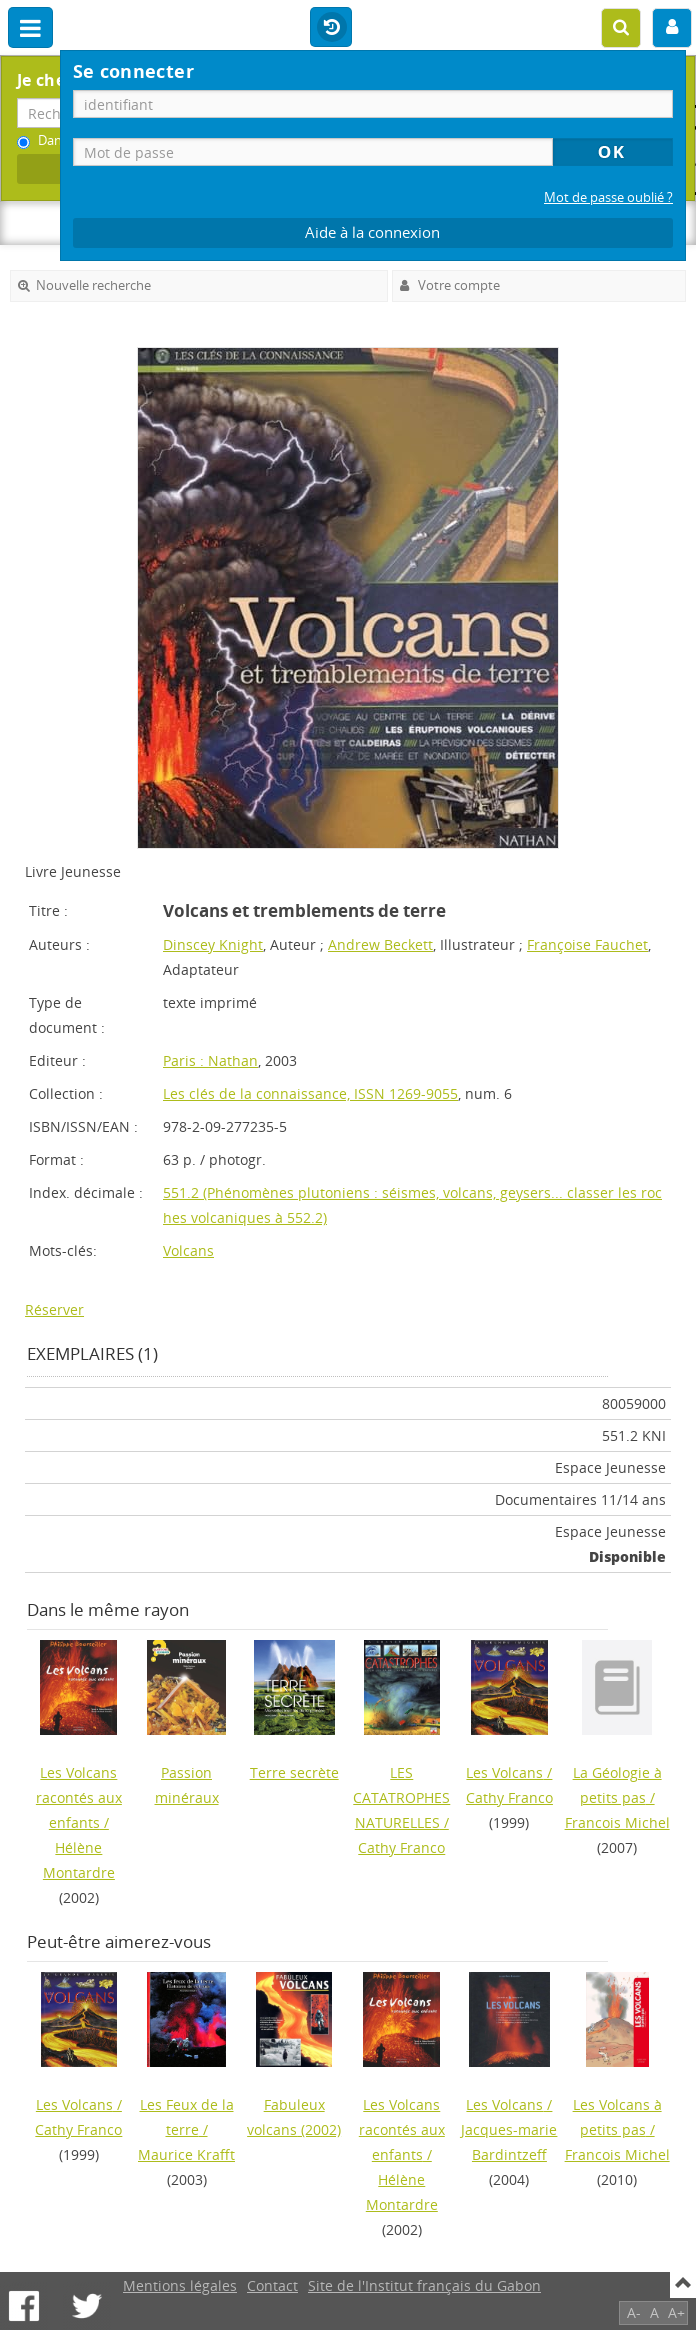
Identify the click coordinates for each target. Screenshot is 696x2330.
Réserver (54, 1309)
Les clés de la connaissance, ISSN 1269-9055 (310, 1093)
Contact (272, 2285)
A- (634, 2312)
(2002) (294, 2117)
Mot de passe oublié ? (608, 197)
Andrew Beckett (380, 944)
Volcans (188, 1250)
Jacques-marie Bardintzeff (509, 2142)
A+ (676, 2312)
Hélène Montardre (79, 1860)
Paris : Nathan (210, 1060)
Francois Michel (617, 1822)
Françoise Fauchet (587, 944)
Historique (331, 28)
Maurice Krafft (186, 2154)
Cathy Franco (401, 1847)
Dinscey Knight (213, 944)
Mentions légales (180, 2285)
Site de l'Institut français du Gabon (424, 2285)
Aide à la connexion (372, 232)
